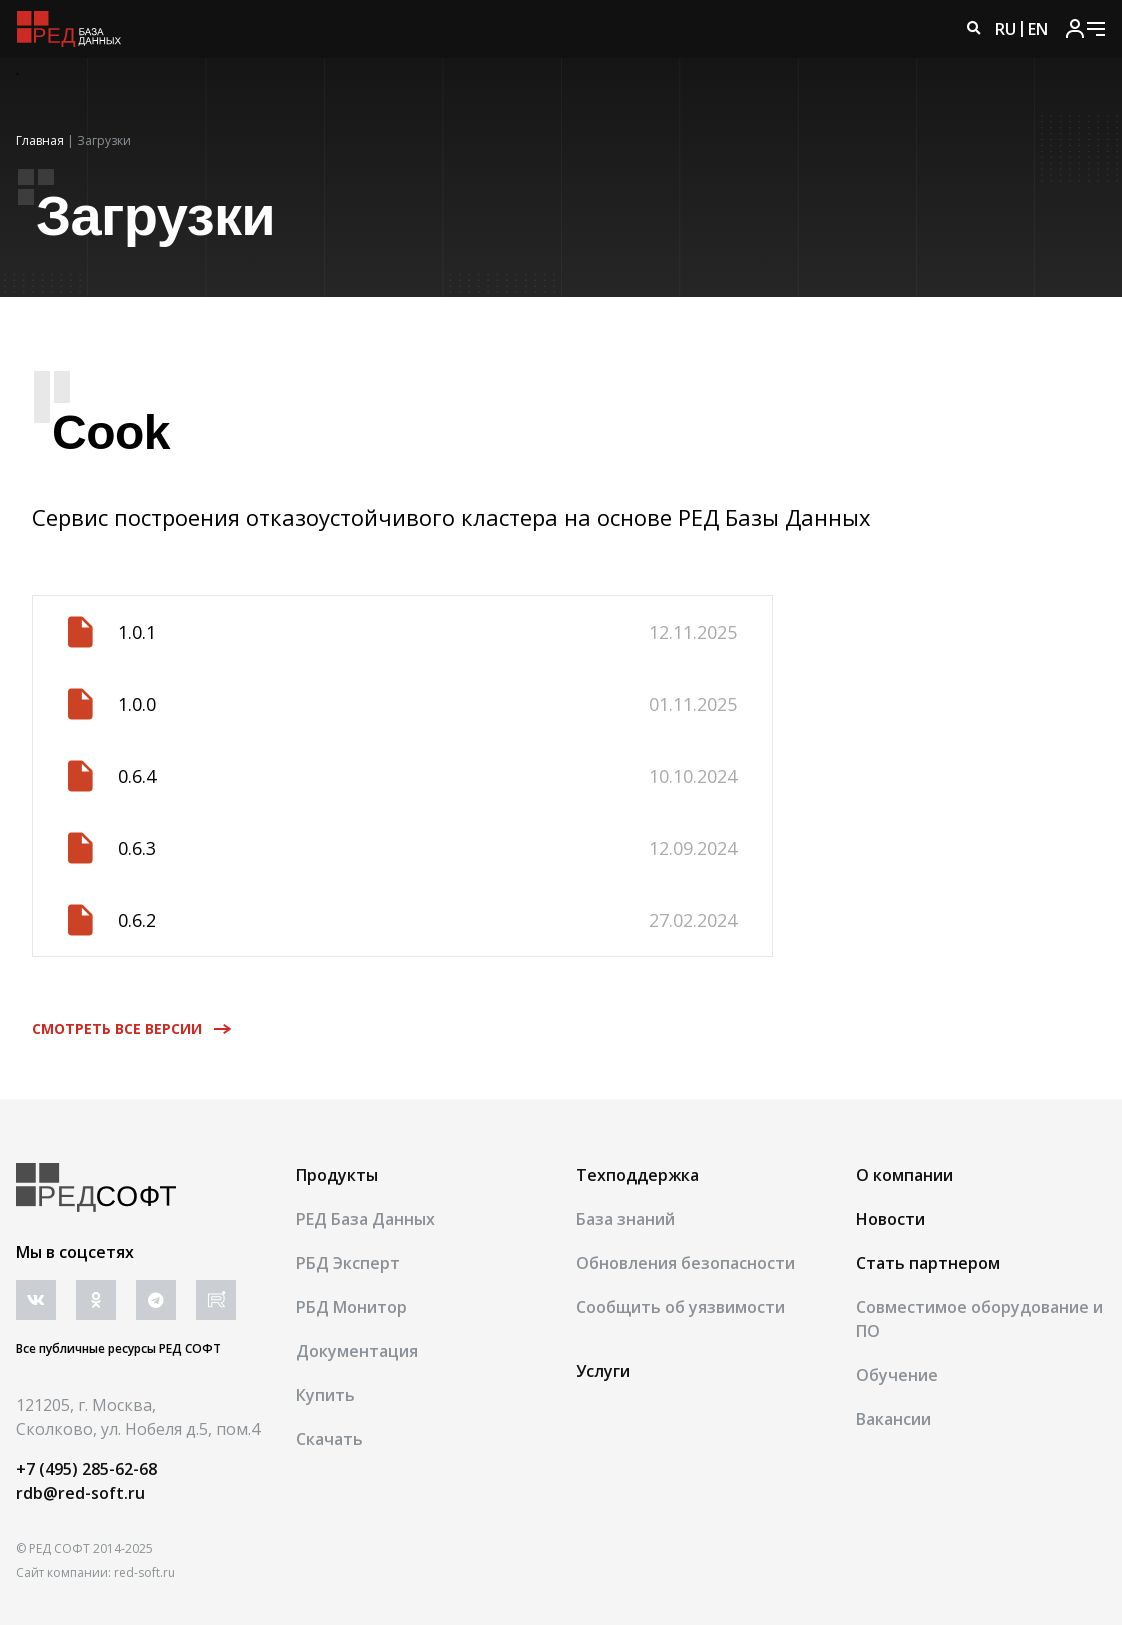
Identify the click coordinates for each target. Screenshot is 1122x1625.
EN (1038, 29)
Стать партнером (928, 1263)
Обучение (897, 1375)
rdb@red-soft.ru (80, 1493)
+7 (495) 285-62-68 (86, 1469)
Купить (325, 1395)
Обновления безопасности (685, 1263)
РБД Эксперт (348, 1263)
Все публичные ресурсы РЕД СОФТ (118, 1348)
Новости (890, 1219)
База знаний (625, 1219)
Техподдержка (637, 1175)
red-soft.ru (144, 1572)
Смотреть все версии (125, 1028)
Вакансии (893, 1419)
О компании (904, 1175)
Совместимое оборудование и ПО (979, 1319)
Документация (357, 1351)
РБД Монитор (351, 1307)
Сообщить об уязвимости (680, 1307)
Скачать (329, 1439)
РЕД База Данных (365, 1219)
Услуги (603, 1371)
